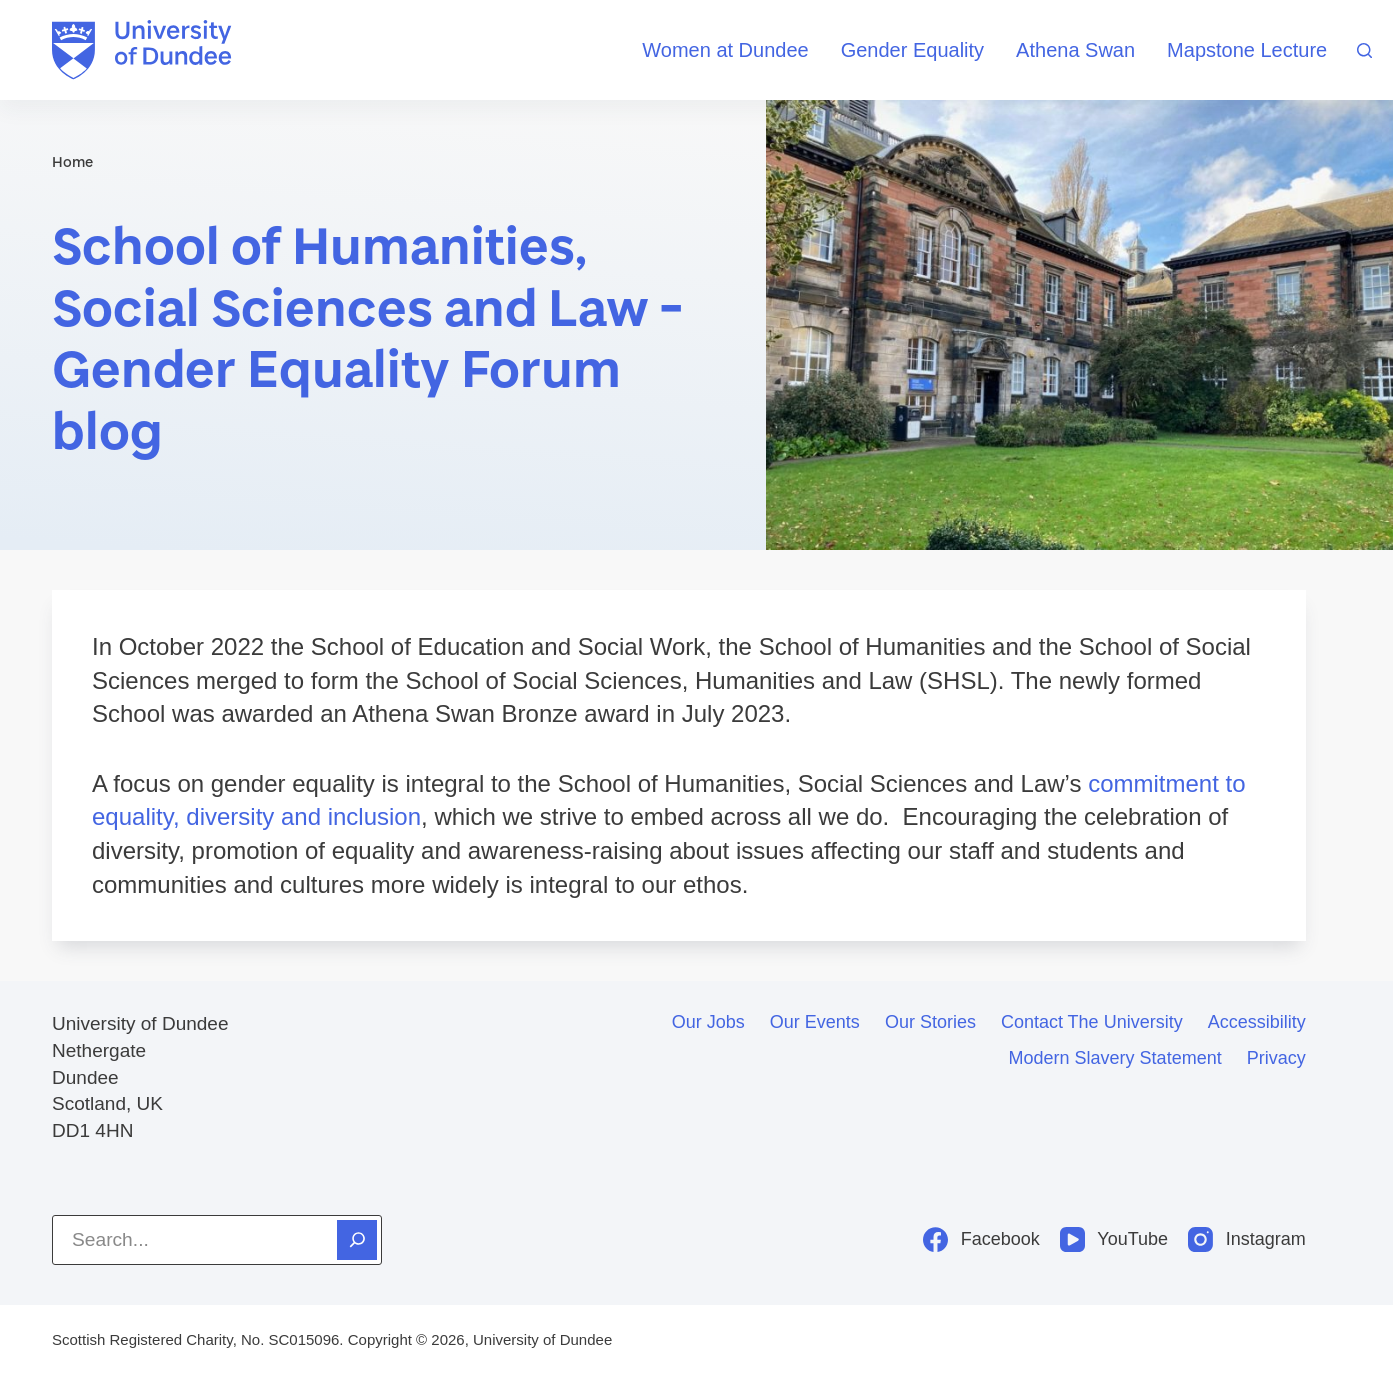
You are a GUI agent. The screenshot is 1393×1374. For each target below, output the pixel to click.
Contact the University (1092, 1022)
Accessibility (1257, 1022)
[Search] (1364, 50)
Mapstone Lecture (1247, 50)
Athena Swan (1075, 50)
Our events (815, 1022)
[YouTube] (1114, 1239)
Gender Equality (912, 50)
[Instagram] (1247, 1239)
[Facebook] (981, 1239)
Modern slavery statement (1115, 1058)
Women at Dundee (725, 50)
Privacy (1276, 1058)
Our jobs (708, 1022)
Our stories (930, 1022)
